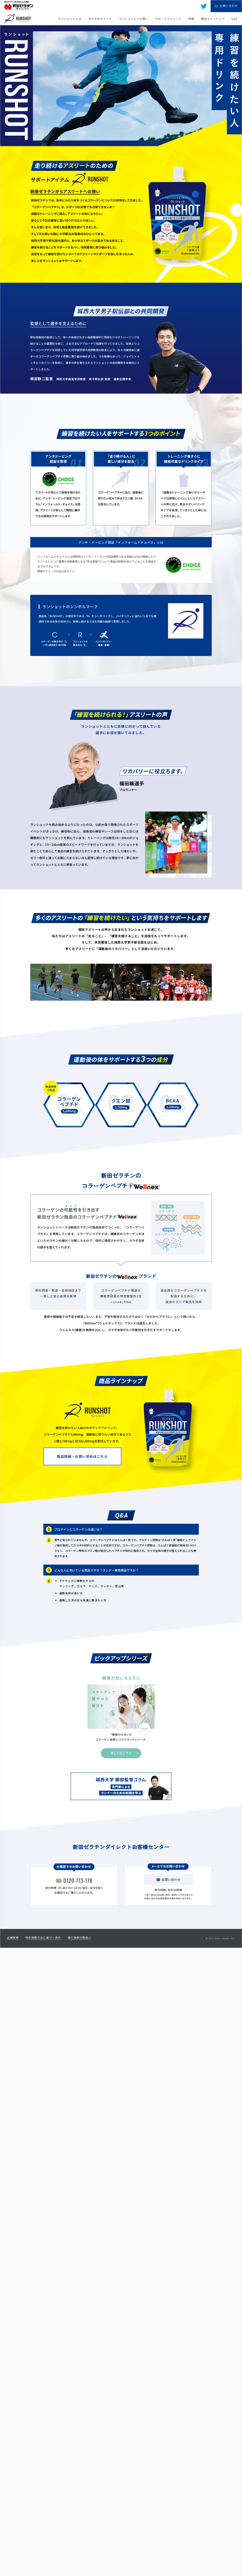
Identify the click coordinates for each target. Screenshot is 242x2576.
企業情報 (13, 1938)
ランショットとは (70, 19)
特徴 (191, 19)
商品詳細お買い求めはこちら (82, 1456)
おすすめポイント (100, 19)
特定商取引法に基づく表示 (43, 1938)
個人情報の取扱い (79, 1938)
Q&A (234, 19)
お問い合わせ (226, 6)
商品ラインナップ (213, 19)
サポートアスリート (168, 19)
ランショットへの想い (133, 19)
